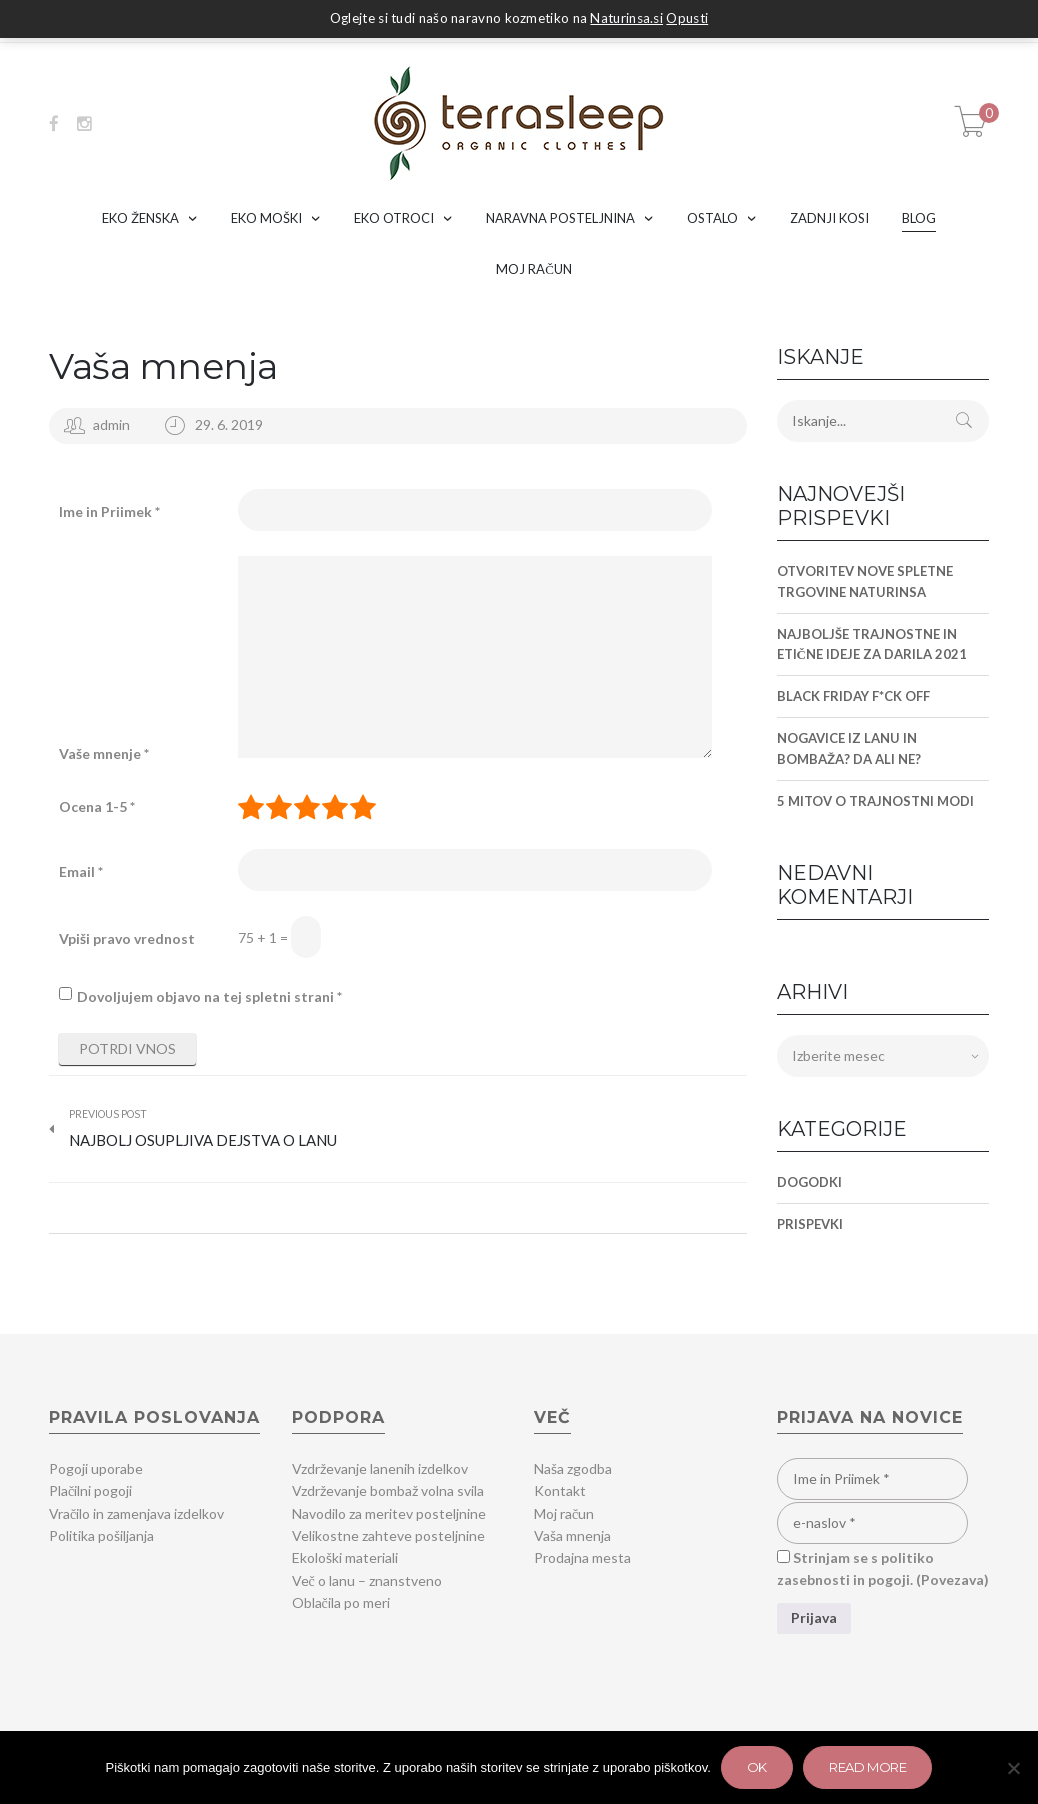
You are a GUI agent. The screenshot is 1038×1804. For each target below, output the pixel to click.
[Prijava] (814, 1618)
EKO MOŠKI (266, 218)
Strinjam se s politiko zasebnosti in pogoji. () (883, 1568)
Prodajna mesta (582, 1557)
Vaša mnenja (163, 366)
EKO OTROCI (394, 218)
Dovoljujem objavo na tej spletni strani (209, 996)
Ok (757, 1767)
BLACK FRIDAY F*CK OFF (853, 696)
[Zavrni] (1013, 1768)
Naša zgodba (573, 1468)
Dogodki (809, 1182)
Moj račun (564, 1513)
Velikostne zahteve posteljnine (388, 1535)
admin (111, 424)
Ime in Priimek (109, 511)
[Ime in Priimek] (872, 1479)
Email (81, 871)
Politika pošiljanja (101, 1535)
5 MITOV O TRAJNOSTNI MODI (875, 801)
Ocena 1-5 (97, 806)
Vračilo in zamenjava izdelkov (136, 1513)
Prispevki (810, 1224)
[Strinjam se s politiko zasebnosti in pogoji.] (783, 1556)
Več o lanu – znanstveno (367, 1580)
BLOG (919, 218)
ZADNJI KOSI (829, 218)
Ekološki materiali (345, 1557)
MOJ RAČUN (534, 269)
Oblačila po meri (341, 1602)
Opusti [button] (687, 18)
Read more (867, 1767)
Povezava (952, 1579)
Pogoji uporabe (96, 1468)
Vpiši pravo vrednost (127, 938)
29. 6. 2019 (229, 424)
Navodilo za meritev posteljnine (389, 1513)
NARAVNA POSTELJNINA (560, 218)
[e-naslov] (872, 1523)
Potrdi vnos (127, 1048)
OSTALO (712, 218)
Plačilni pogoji (90, 1490)
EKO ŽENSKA (140, 218)
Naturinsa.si (626, 18)
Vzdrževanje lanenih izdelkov (380, 1468)
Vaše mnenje (104, 753)
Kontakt (560, 1490)
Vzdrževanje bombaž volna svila (388, 1490)
